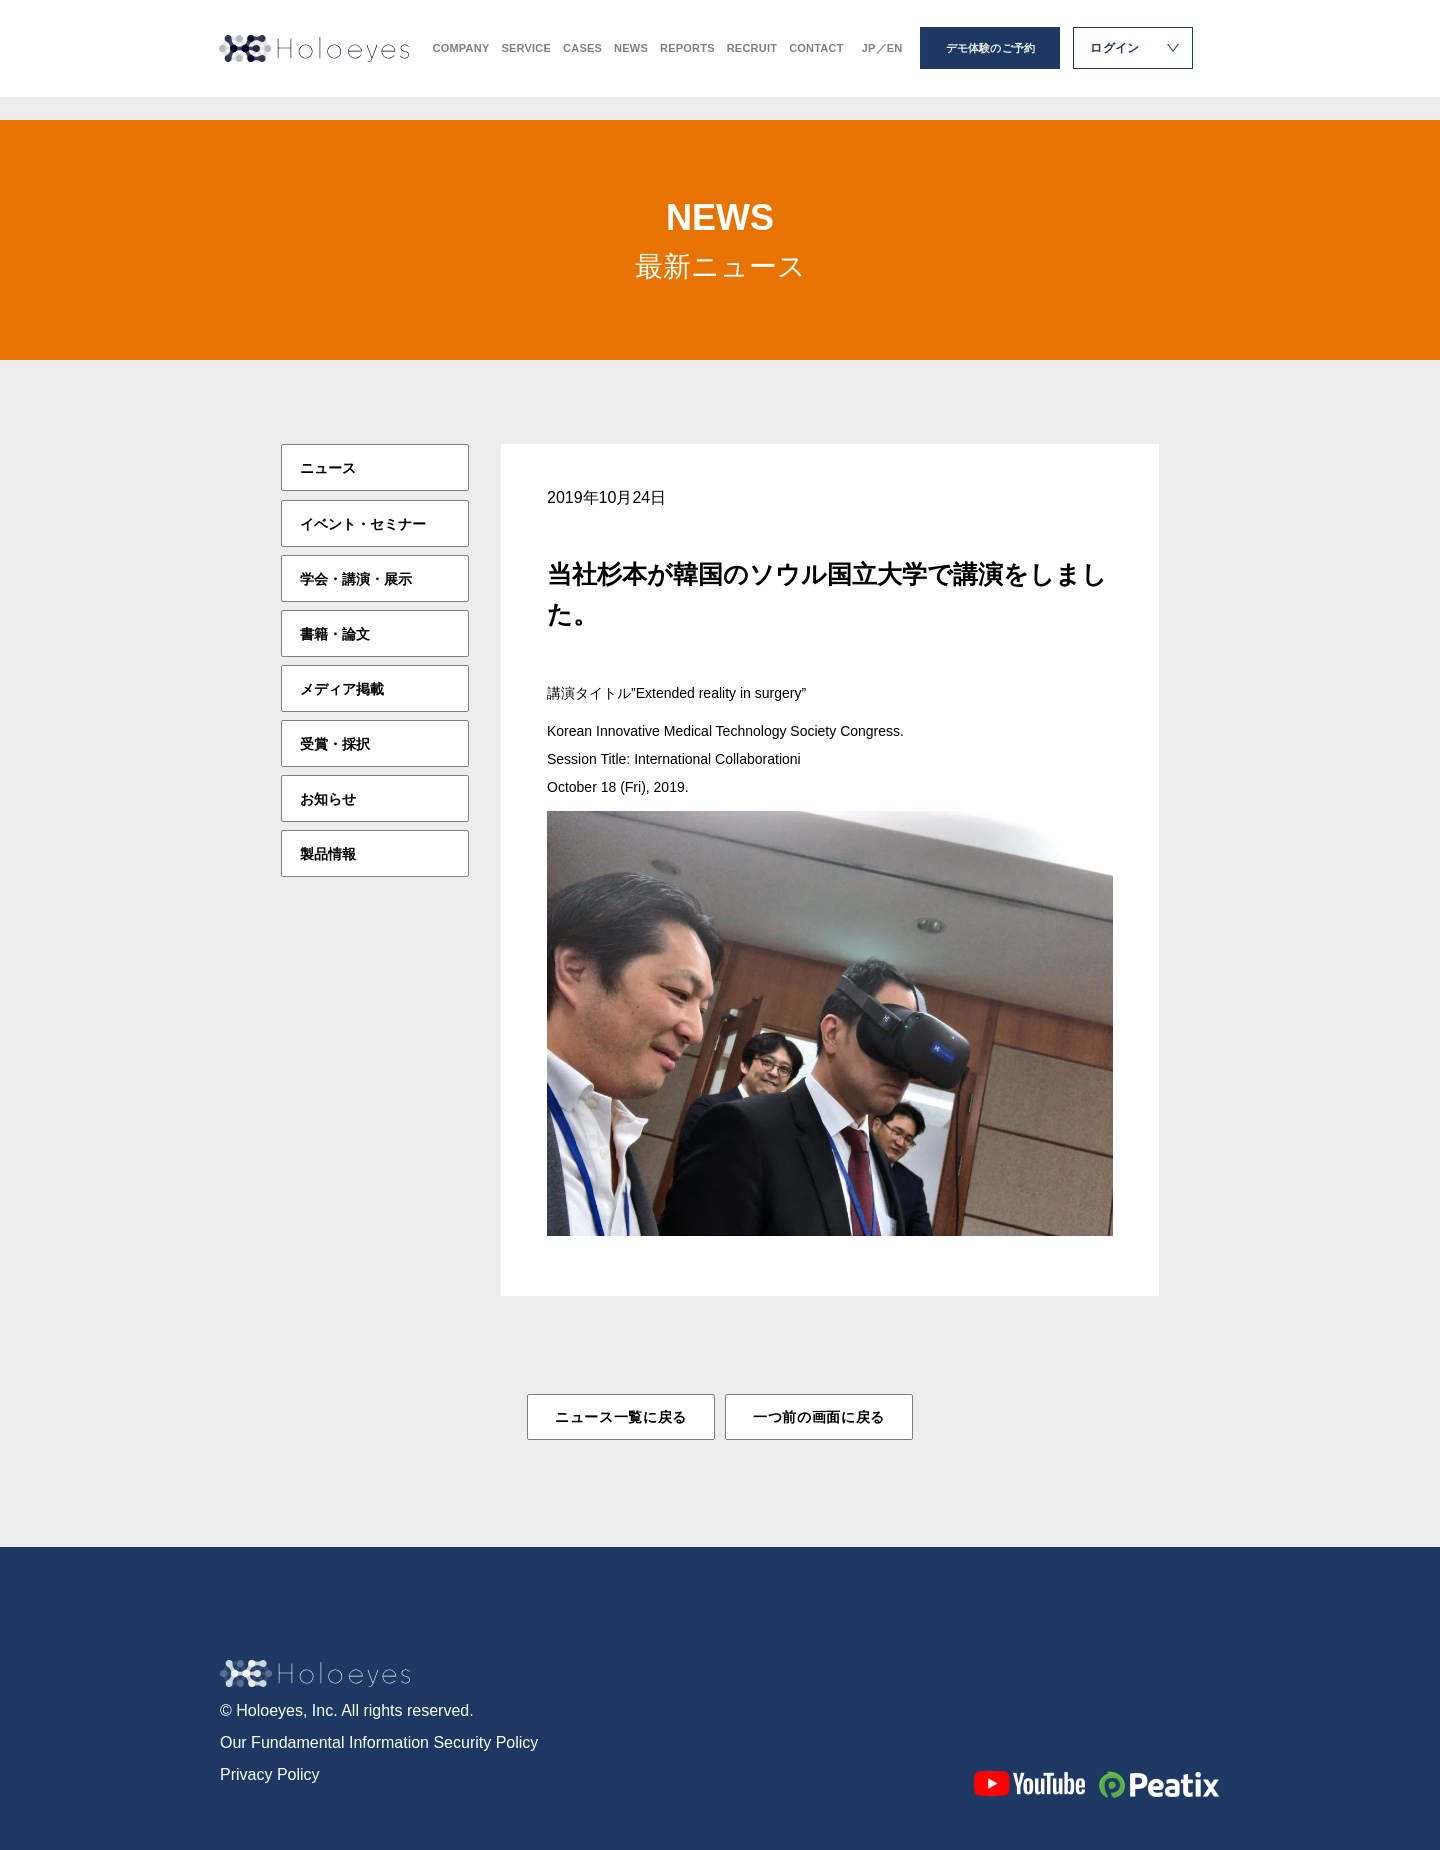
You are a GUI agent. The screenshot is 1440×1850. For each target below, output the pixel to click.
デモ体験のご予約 (991, 60)
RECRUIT (752, 60)
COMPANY (461, 60)
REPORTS (687, 60)
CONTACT (816, 60)
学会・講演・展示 (356, 578)
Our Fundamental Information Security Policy (379, 1738)
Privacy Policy (270, 1770)
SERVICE (526, 60)
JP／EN (882, 60)
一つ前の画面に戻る (819, 1417)
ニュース (328, 468)
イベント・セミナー (363, 523)
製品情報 (328, 853)
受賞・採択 (335, 743)
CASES (582, 60)
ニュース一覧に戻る (621, 1417)
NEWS (631, 60)
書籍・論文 (335, 633)
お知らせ (328, 798)
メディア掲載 (342, 688)
